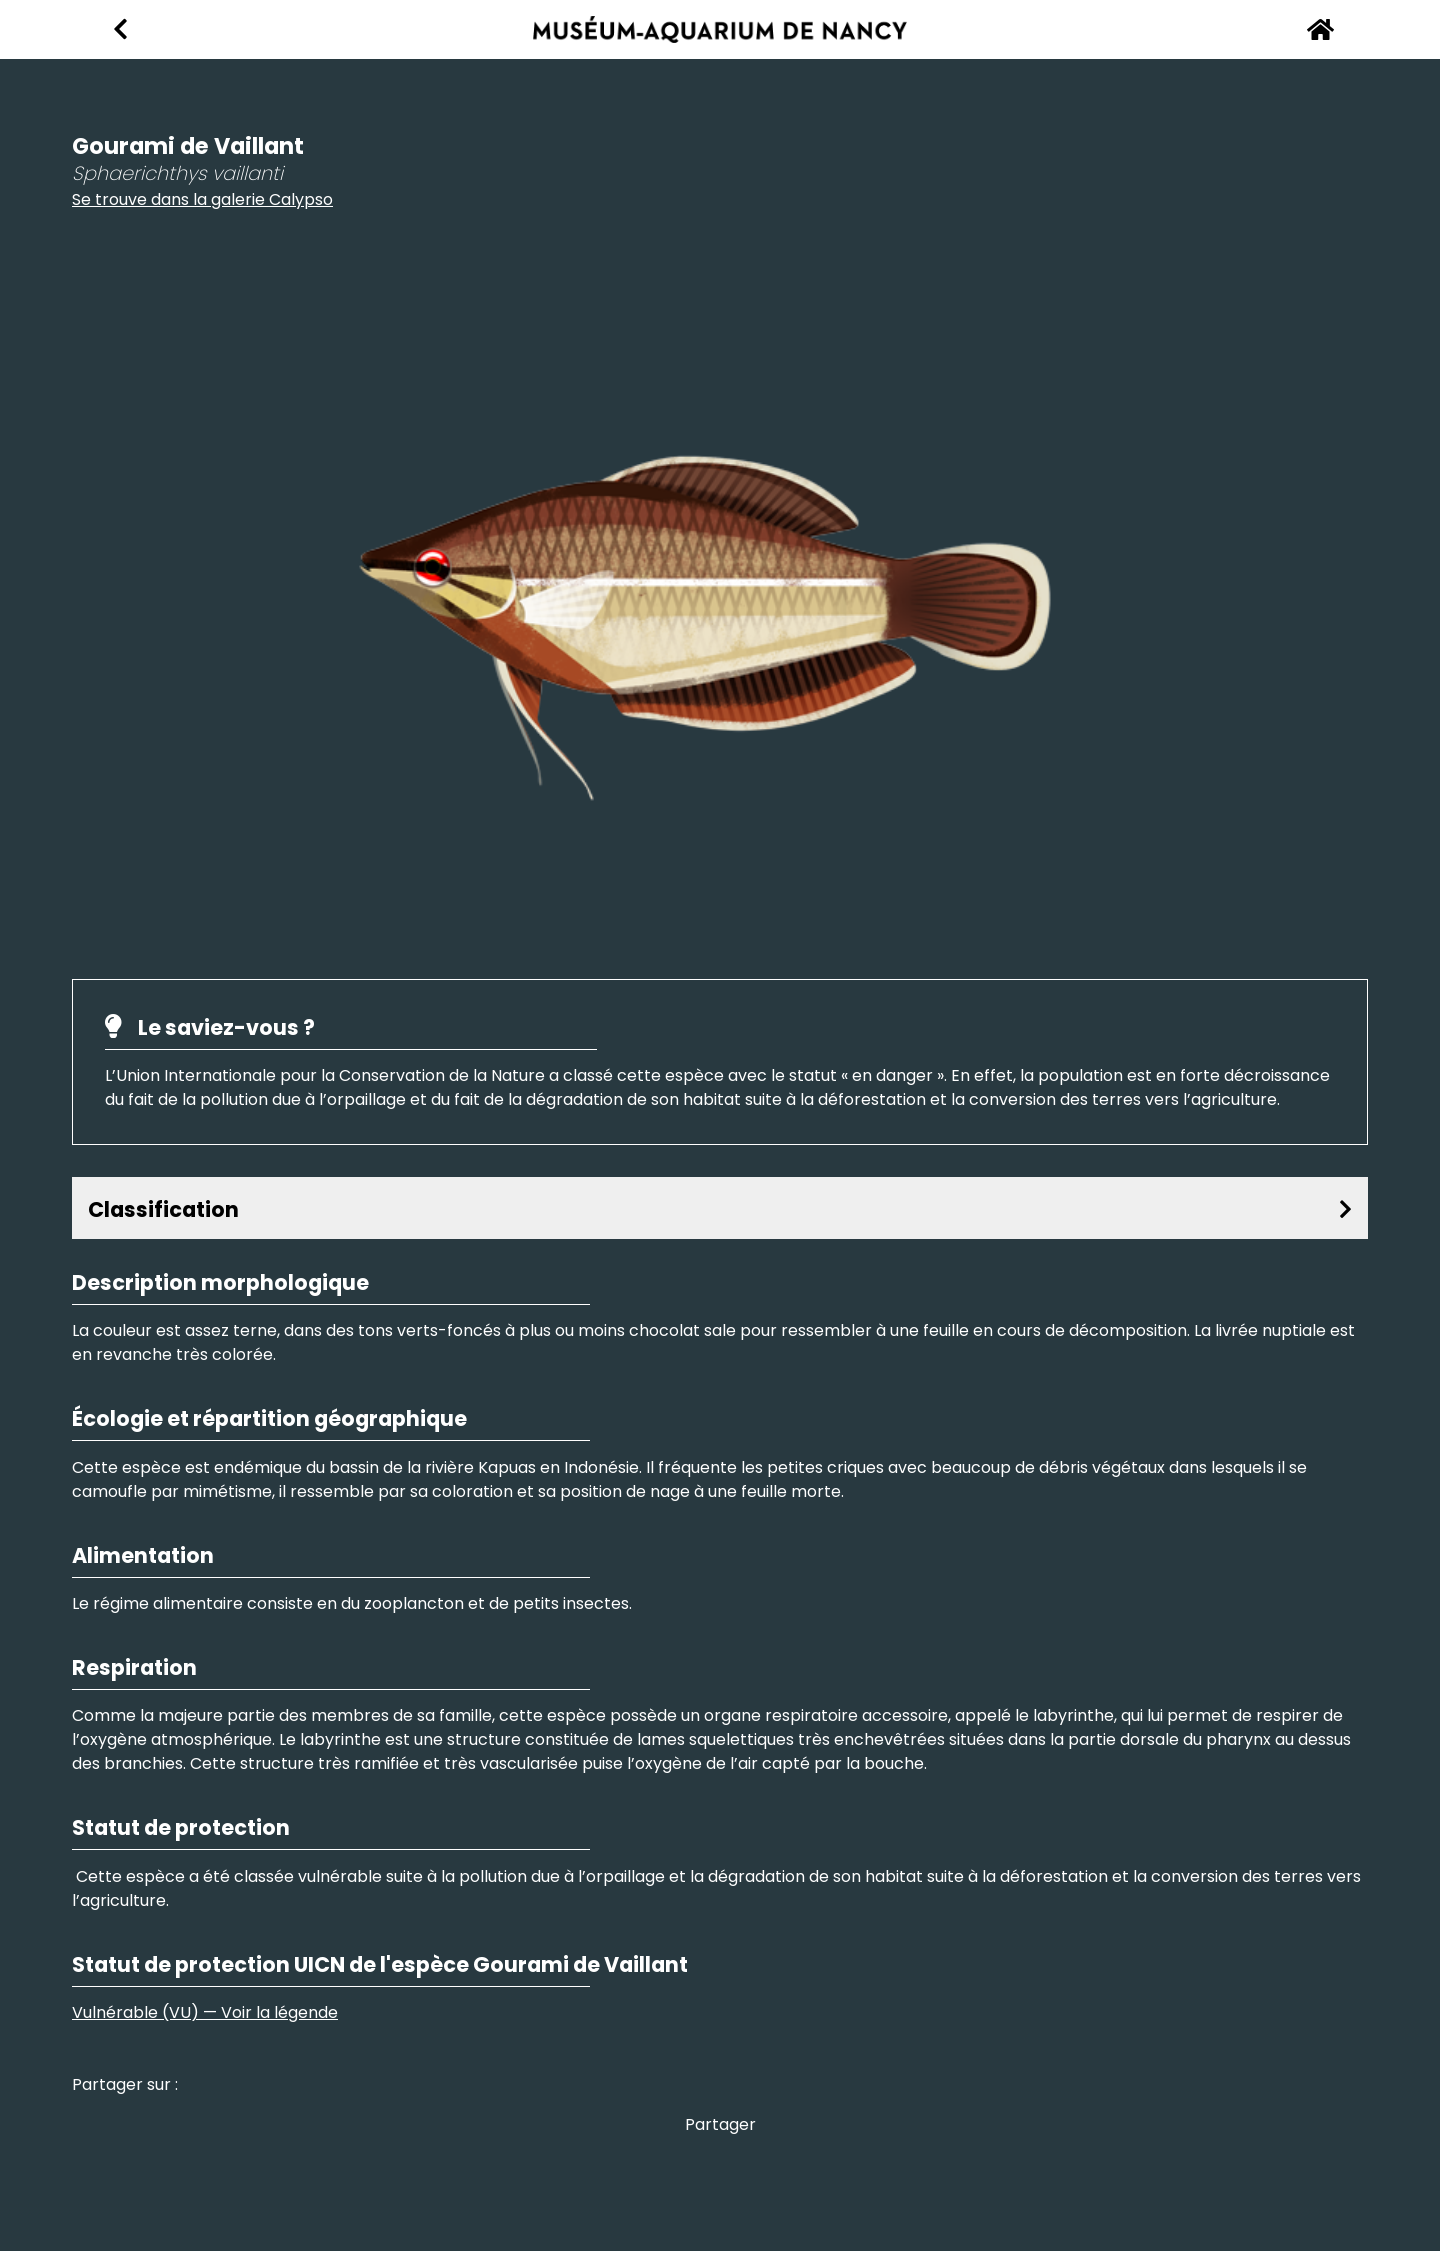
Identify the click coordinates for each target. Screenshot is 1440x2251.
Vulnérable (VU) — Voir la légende (205, 2012)
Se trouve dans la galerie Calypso (202, 199)
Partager (720, 2124)
